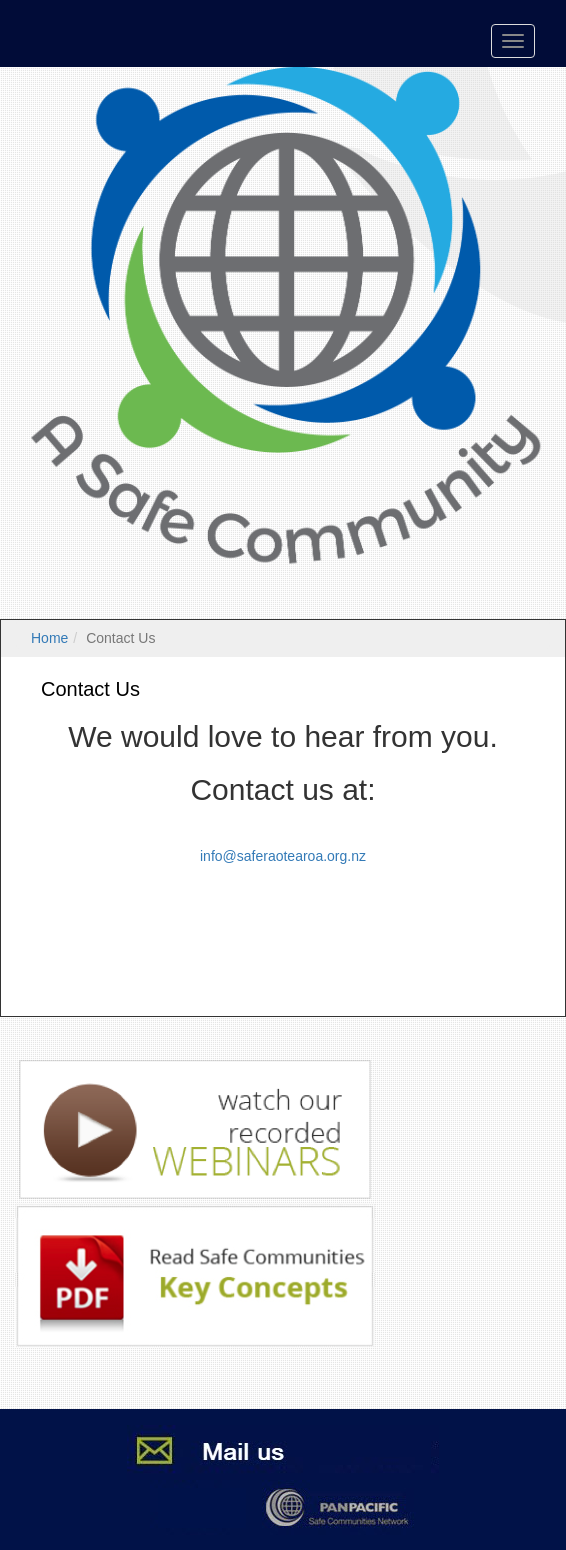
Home (49, 638)
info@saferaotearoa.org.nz (283, 856)
